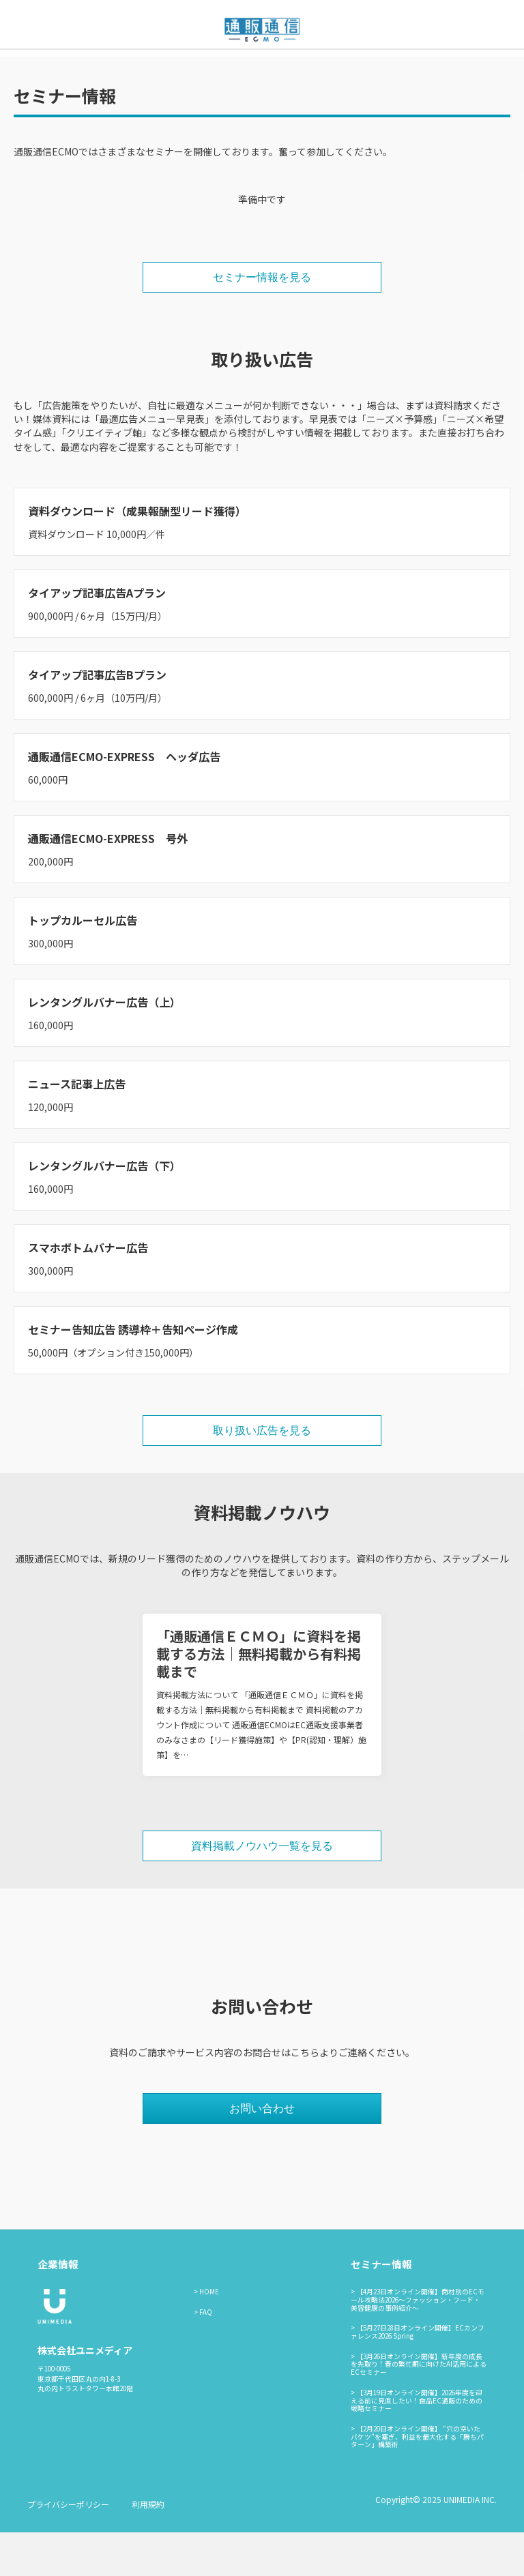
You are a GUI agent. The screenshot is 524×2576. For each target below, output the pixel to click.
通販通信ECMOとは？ (149, 70)
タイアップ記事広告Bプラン (97, 718)
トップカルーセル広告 (82, 964)
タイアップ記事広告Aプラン (97, 636)
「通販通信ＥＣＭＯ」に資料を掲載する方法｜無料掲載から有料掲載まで (258, 1696)
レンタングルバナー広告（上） (104, 1045)
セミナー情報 (240, 70)
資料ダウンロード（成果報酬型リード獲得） (137, 554)
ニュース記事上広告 (77, 1127)
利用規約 (148, 2547)
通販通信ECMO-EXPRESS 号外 (108, 882)
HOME (209, 2335)
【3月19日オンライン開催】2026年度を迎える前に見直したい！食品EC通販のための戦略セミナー (416, 2444)
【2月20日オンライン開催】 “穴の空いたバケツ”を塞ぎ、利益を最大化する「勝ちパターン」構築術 (417, 2480)
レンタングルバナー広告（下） (104, 1209)
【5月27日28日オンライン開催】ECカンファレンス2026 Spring (417, 2375)
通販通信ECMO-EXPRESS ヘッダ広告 (124, 800)
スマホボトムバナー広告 (88, 1291)
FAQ (205, 2355)
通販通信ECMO (390, 70)
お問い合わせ (313, 70)
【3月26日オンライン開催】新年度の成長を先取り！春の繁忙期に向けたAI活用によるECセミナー (418, 2407)
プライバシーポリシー (68, 2547)
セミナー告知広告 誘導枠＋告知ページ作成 (133, 1373)
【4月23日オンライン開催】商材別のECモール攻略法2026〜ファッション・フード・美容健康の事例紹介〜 (417, 2343)
